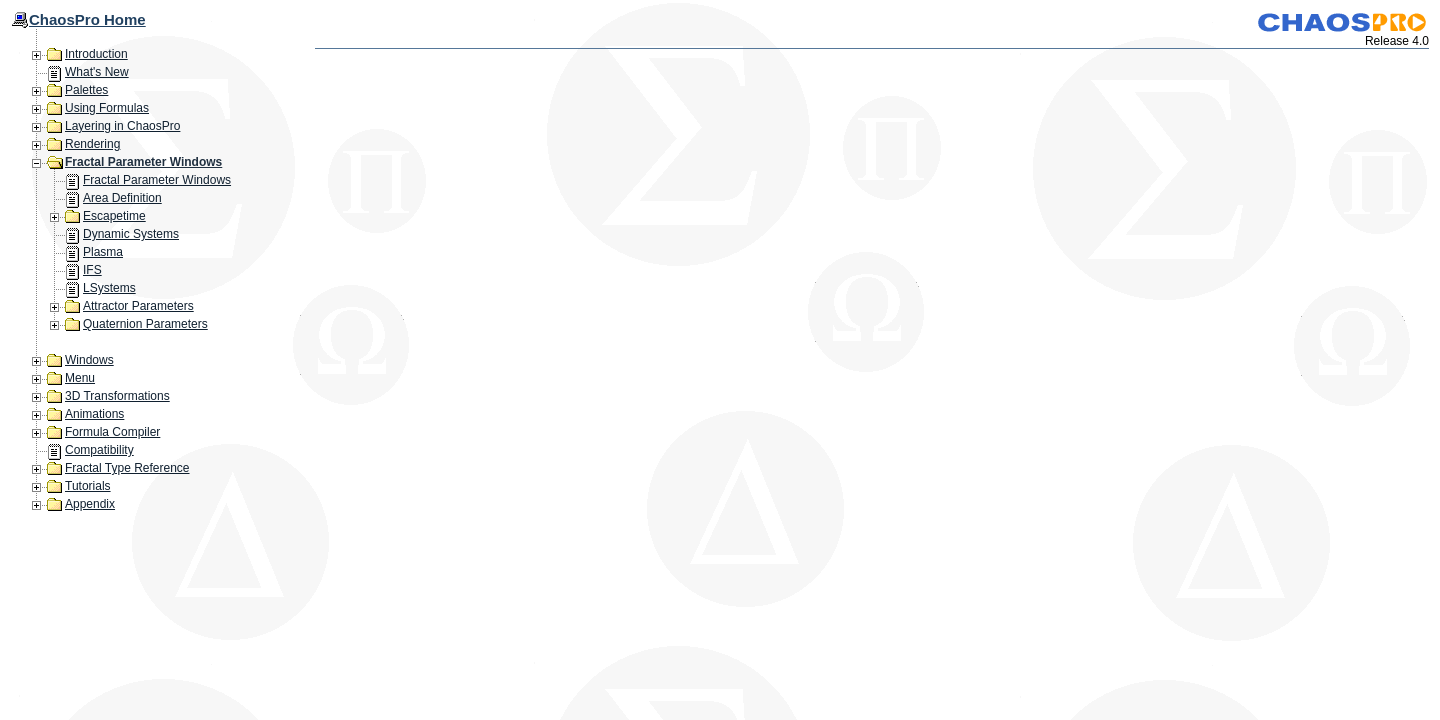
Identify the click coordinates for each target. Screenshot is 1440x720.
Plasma (103, 252)
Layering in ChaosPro (122, 126)
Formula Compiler (112, 432)
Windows (89, 360)
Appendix (90, 504)
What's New (97, 72)
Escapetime (114, 216)
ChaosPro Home (87, 19)
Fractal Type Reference (127, 468)
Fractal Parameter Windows (143, 162)
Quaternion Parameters (145, 324)
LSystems (109, 288)
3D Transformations (117, 396)
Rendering (92, 144)
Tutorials (88, 486)
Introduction (96, 54)
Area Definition (122, 198)
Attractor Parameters (138, 306)
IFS (92, 270)
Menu (80, 378)
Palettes (86, 90)
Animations (94, 414)
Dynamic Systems (131, 234)
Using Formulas (107, 108)
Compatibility (99, 450)
